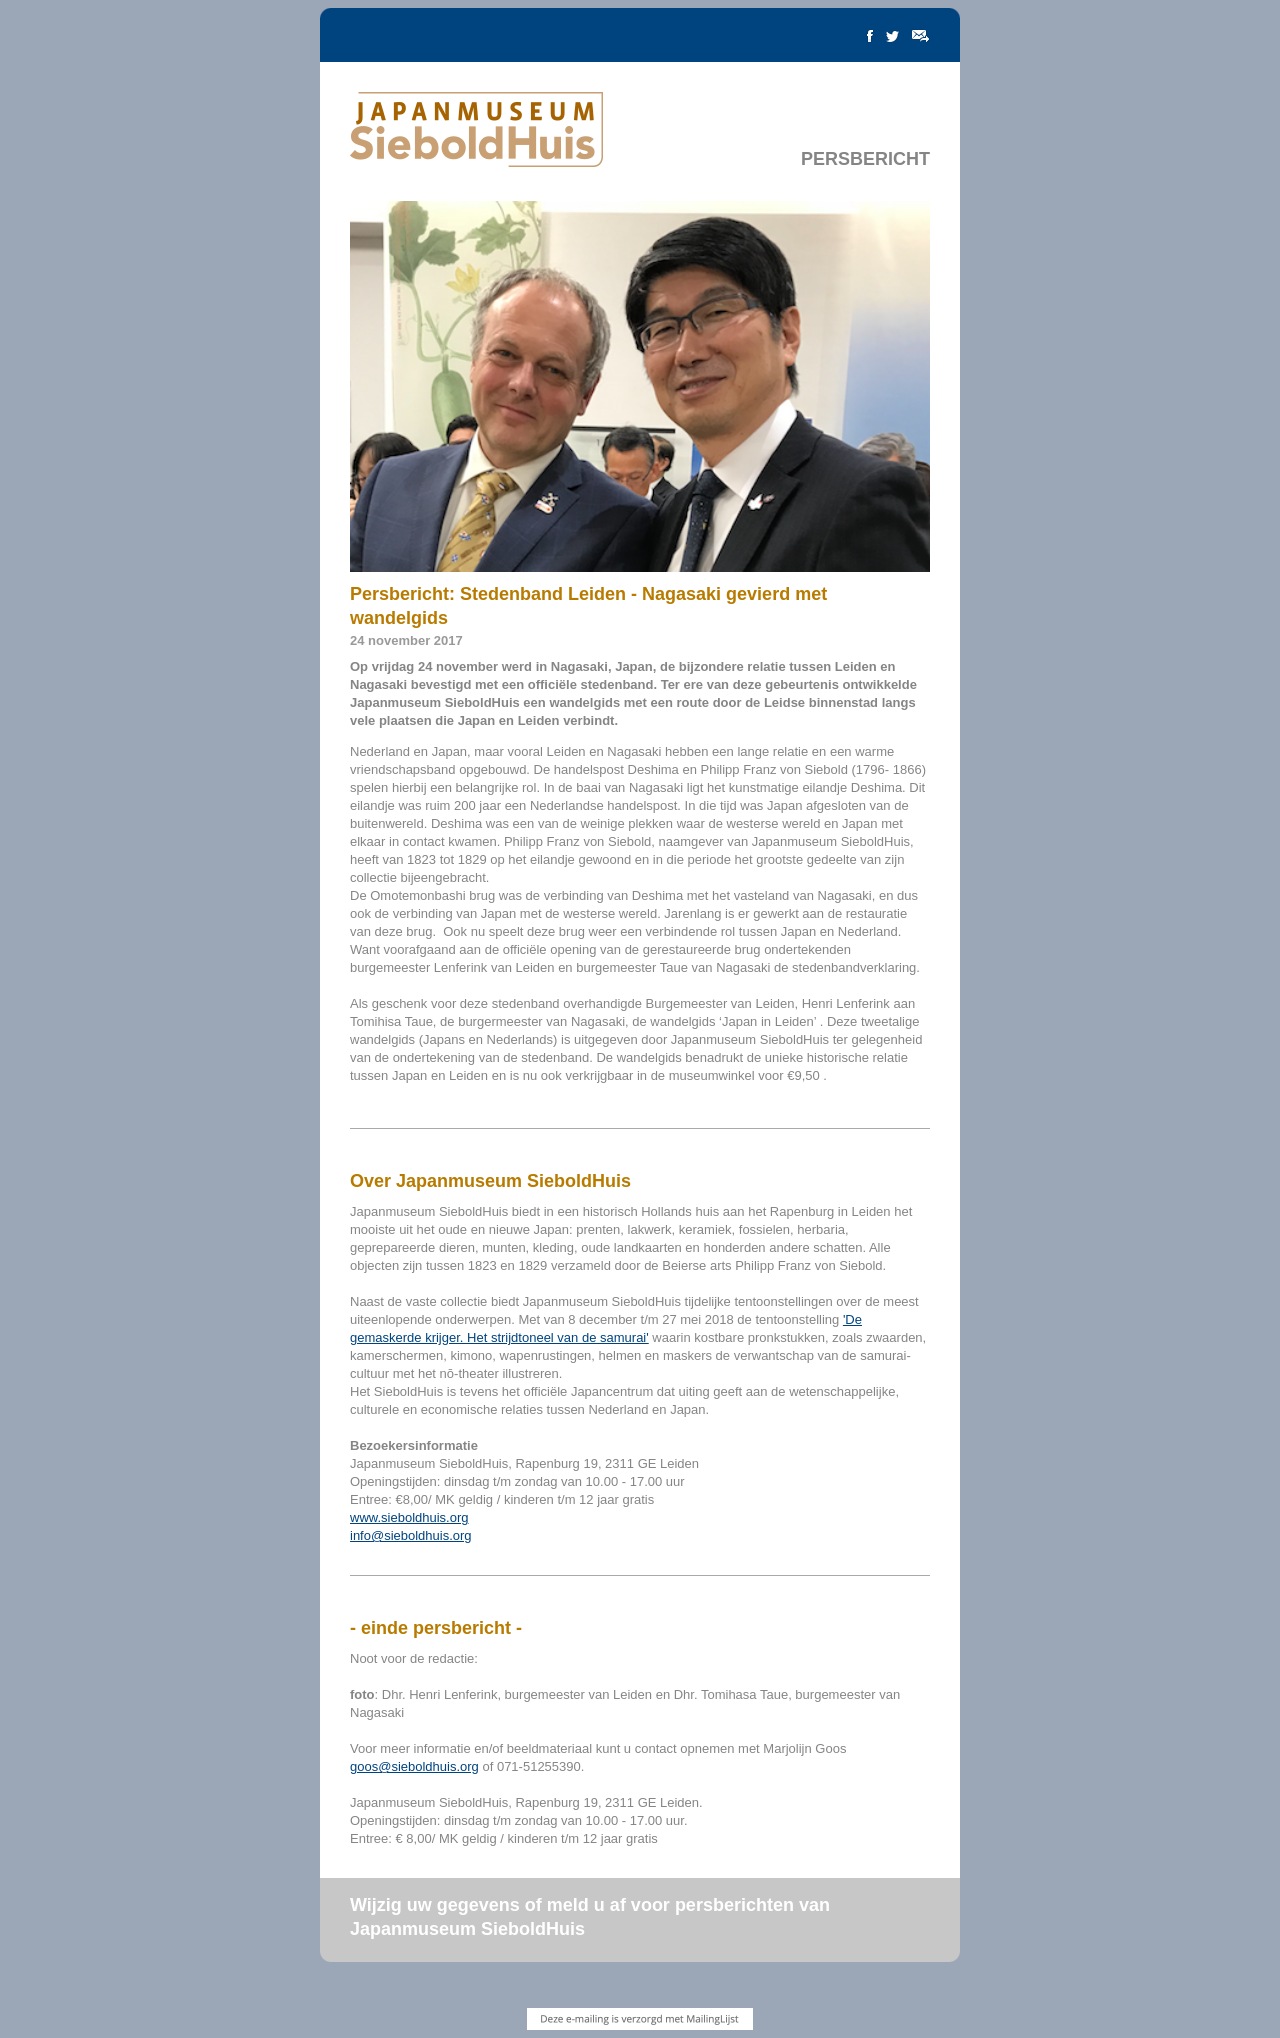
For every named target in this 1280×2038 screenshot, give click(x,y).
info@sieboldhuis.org (411, 1535)
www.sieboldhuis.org (409, 1517)
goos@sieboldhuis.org (414, 1766)
